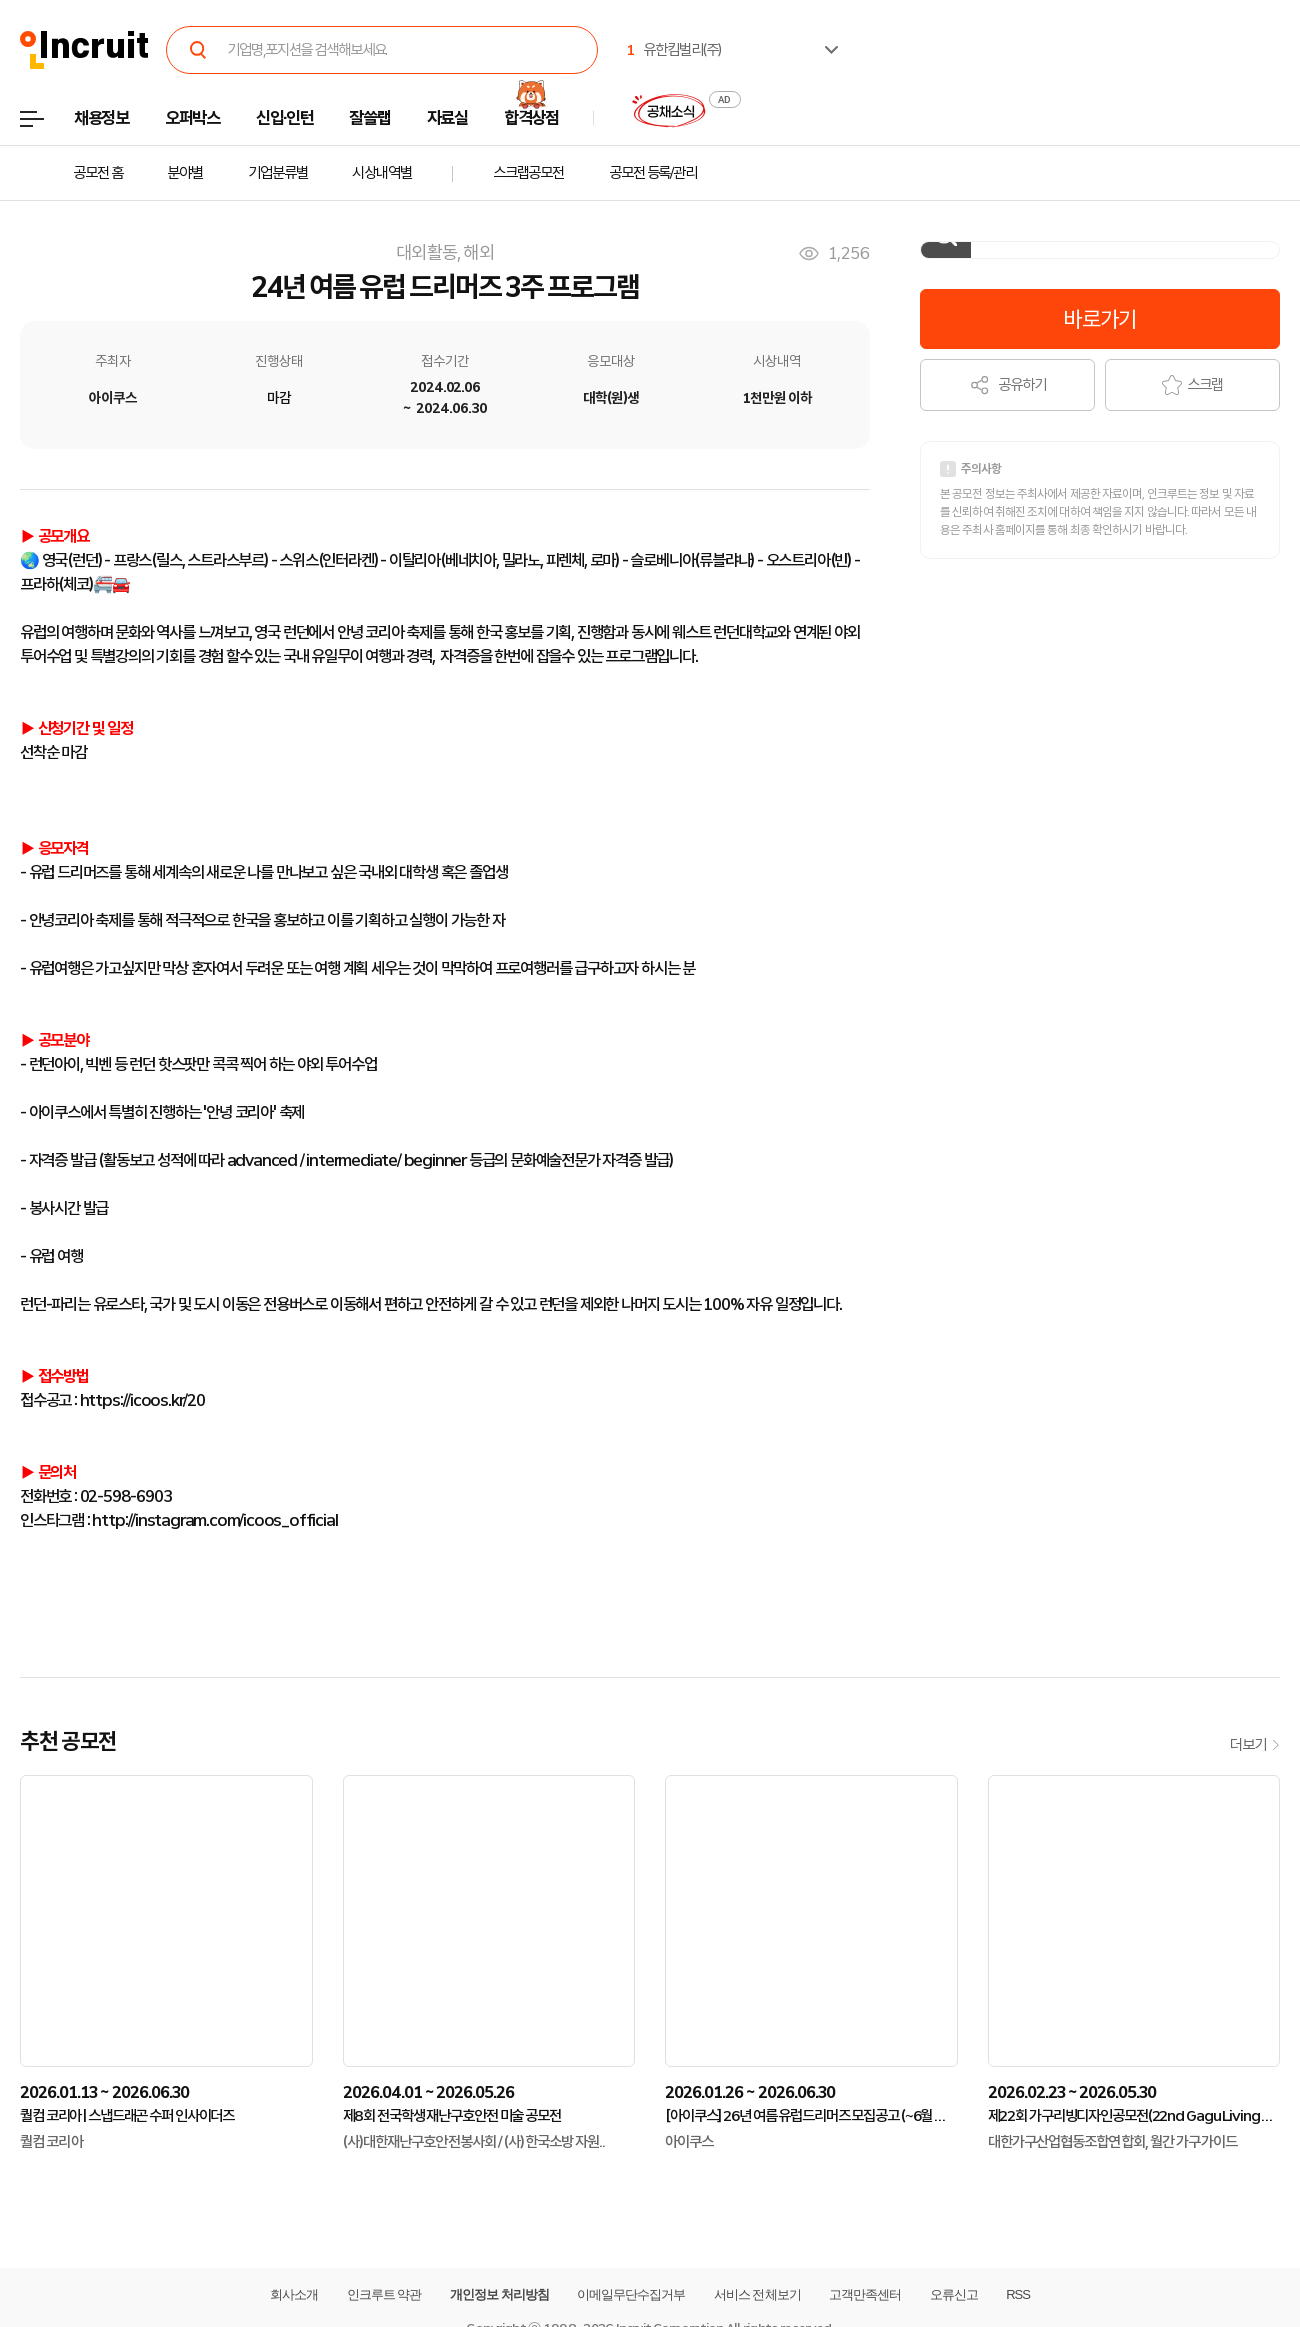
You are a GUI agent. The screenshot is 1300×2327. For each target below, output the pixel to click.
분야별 (185, 173)
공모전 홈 (97, 173)
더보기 (1255, 1745)
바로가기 (1099, 319)
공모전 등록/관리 (653, 173)
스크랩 (1192, 385)
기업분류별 (277, 173)
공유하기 (1007, 385)
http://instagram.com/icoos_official (214, 1520)
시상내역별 (381, 173)
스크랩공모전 (528, 173)
